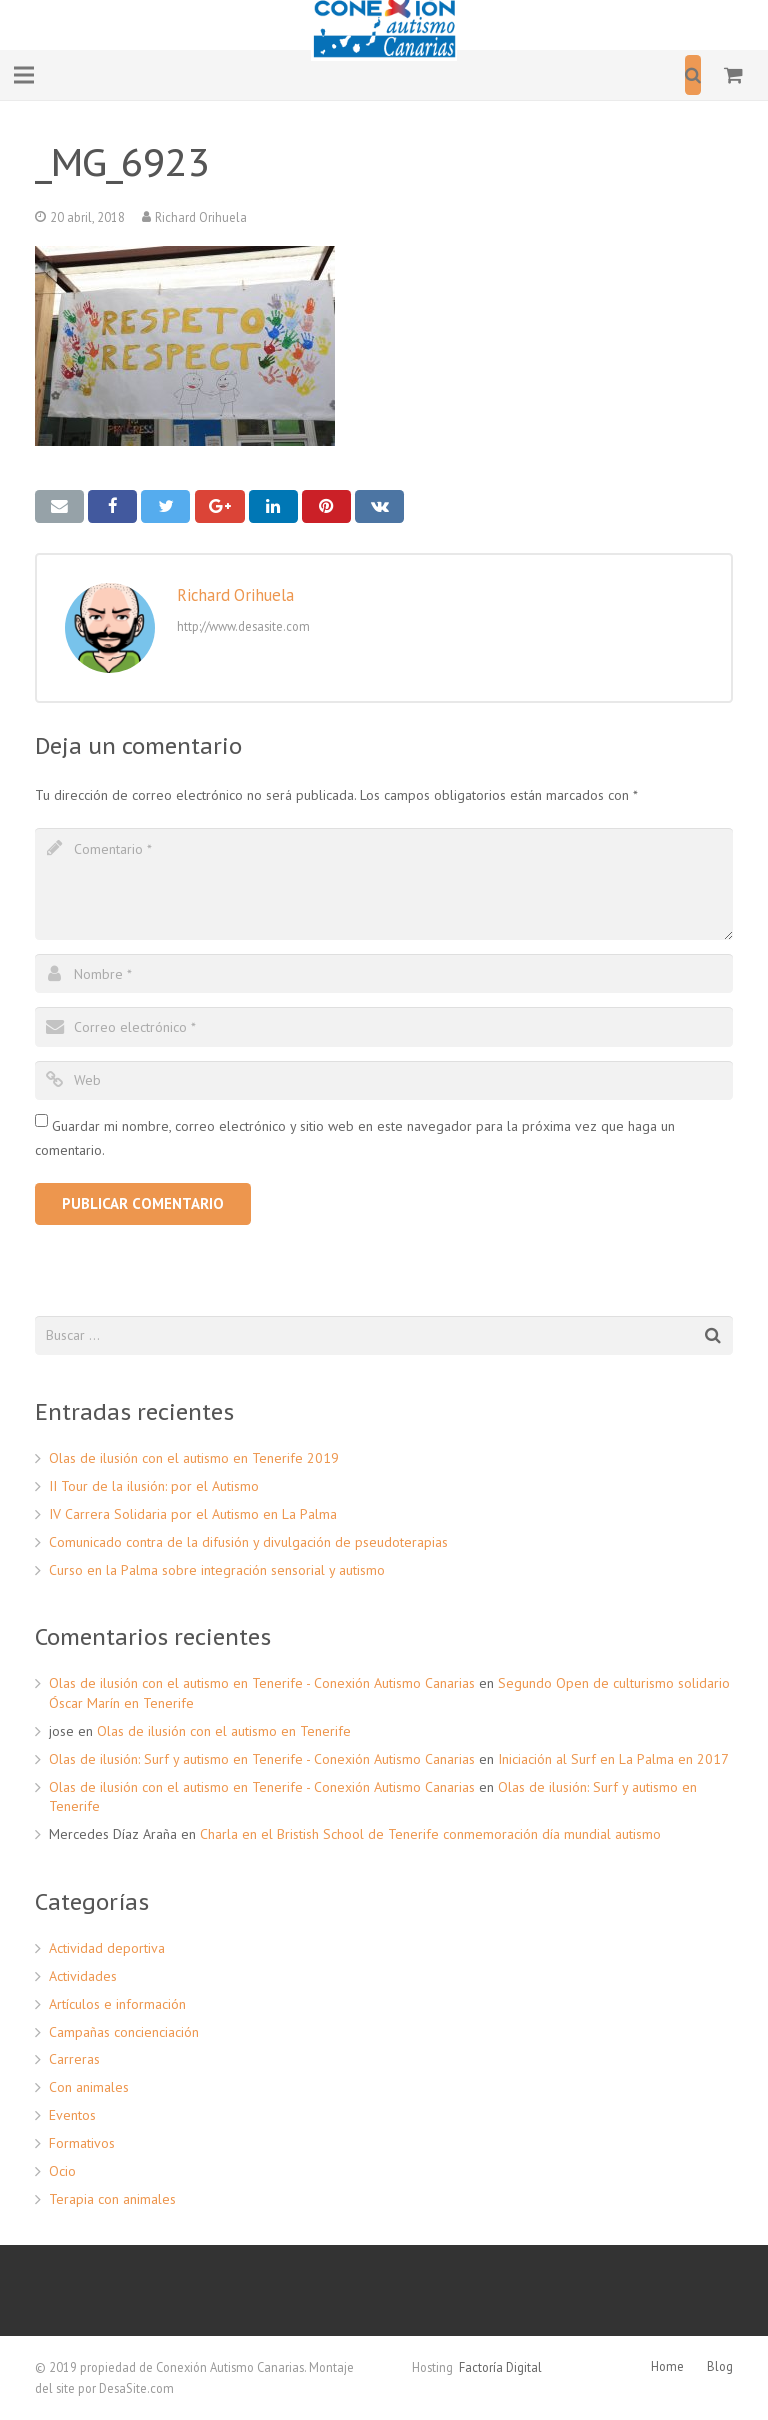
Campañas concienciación (124, 2032)
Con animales (89, 2087)
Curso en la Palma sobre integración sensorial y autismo (217, 1570)
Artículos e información (117, 2004)
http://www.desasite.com (243, 626)
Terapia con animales (112, 2199)
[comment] (384, 884)
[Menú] (24, 75)
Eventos (72, 2115)
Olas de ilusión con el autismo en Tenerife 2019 (194, 1458)
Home (667, 2366)
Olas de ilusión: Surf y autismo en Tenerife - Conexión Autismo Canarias (262, 1759)
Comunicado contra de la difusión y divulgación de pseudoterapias (248, 1542)
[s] (384, 1335)
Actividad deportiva (107, 1948)
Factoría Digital (500, 2367)
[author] (384, 973)
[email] (384, 1026)
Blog (720, 2366)
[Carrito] (733, 75)
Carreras (74, 2059)
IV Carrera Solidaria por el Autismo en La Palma (193, 1514)
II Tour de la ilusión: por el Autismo (154, 1486)
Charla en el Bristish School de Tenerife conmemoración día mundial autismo (430, 1834)
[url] (384, 1080)
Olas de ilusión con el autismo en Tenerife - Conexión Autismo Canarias (262, 1683)
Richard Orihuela (201, 217)
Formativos (82, 2143)
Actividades (83, 1976)
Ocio (62, 2171)
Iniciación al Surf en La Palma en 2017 (613, 1759)
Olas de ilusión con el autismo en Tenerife (224, 1731)
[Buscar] (693, 74)
